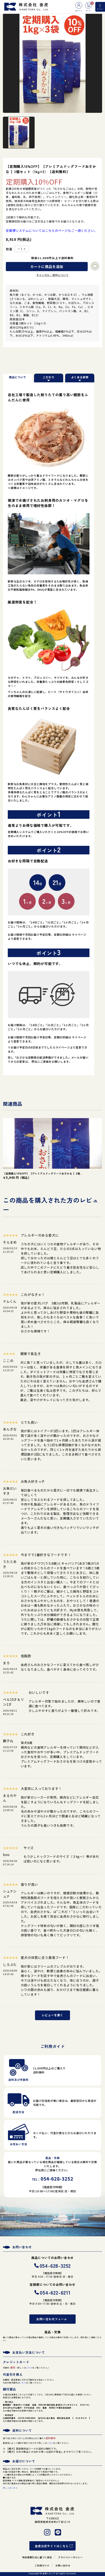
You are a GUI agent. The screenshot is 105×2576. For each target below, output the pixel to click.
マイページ (79, 934)
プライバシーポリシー (70, 2557)
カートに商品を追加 (46, 266)
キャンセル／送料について (52, 275)
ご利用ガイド (42, 2565)
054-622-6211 (52, 2292)
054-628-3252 (52, 2265)
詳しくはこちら (10, 2487)
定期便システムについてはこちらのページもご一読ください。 (51, 230)
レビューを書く (52, 2015)
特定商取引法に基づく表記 (37, 2557)
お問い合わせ (62, 2565)
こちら (29, 2367)
